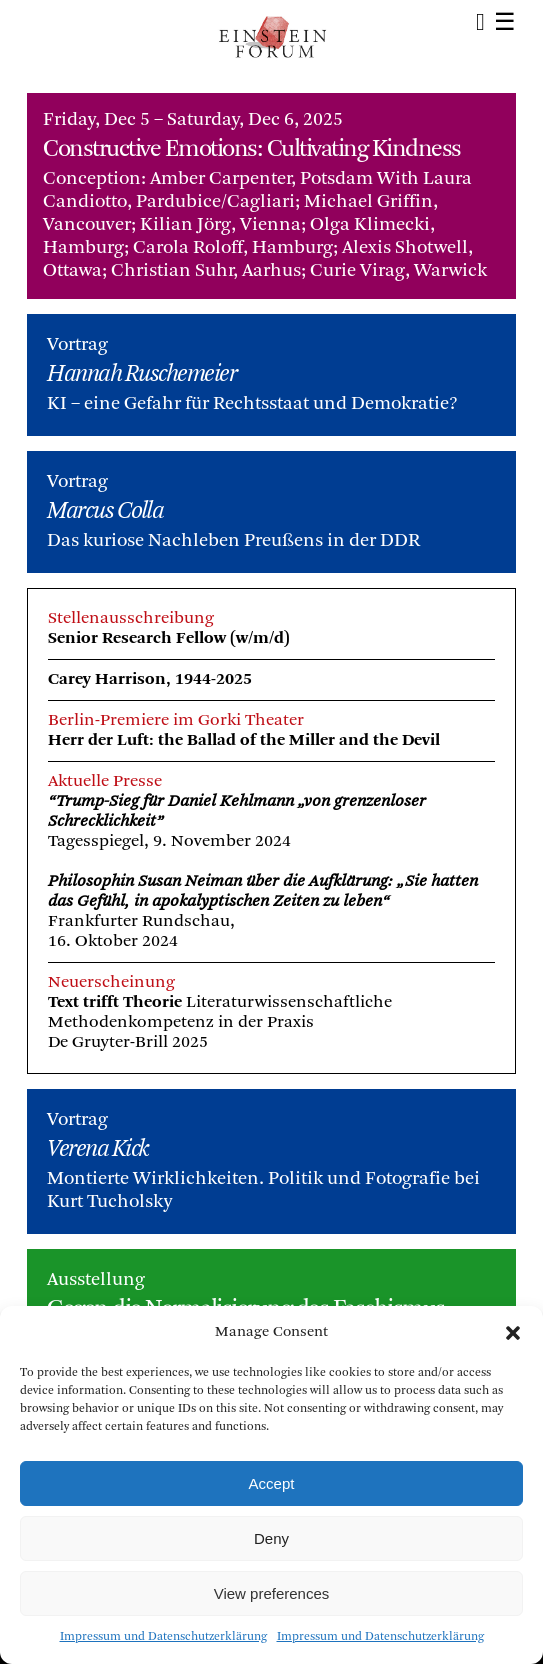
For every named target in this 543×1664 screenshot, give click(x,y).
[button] (513, 1333)
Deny (271, 1538)
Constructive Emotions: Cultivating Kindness (252, 150)
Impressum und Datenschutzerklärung (163, 1637)
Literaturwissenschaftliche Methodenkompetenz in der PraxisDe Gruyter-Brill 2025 (220, 1022)
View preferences (272, 1593)
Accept (272, 1483)
